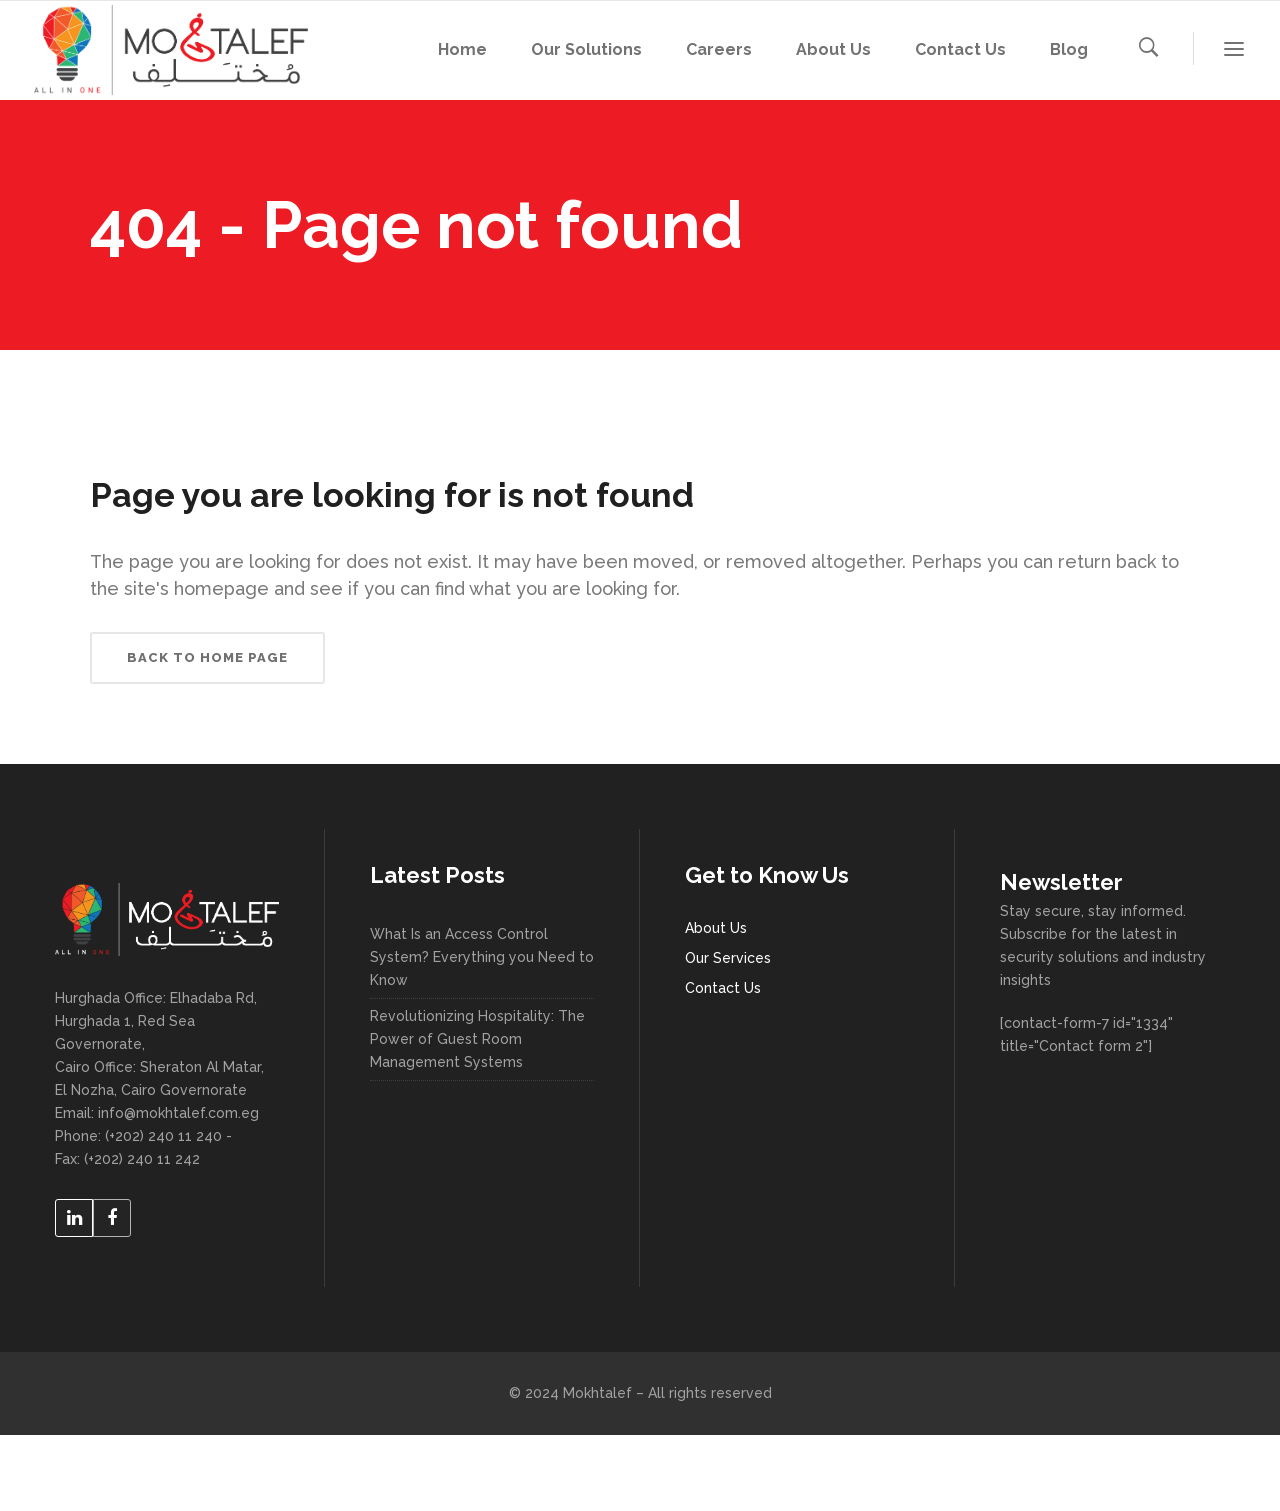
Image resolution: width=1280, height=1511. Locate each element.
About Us (716, 928)
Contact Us (723, 988)
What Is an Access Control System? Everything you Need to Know (482, 957)
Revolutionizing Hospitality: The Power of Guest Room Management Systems (477, 1039)
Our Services (728, 958)
